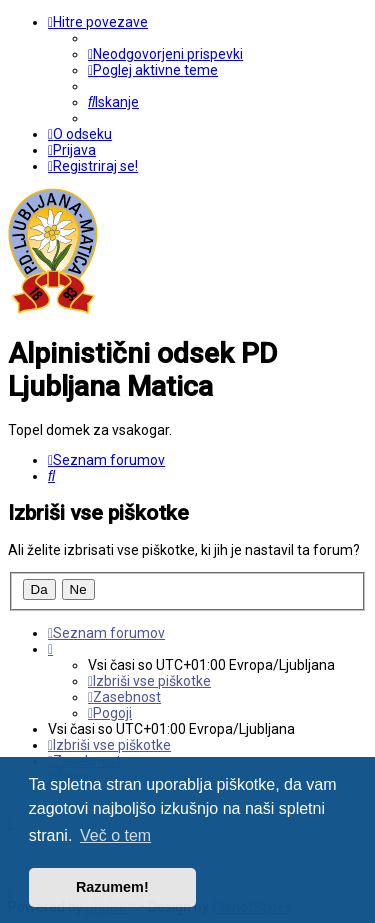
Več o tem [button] (115, 835)
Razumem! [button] (112, 887)
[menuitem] (165, 54)
